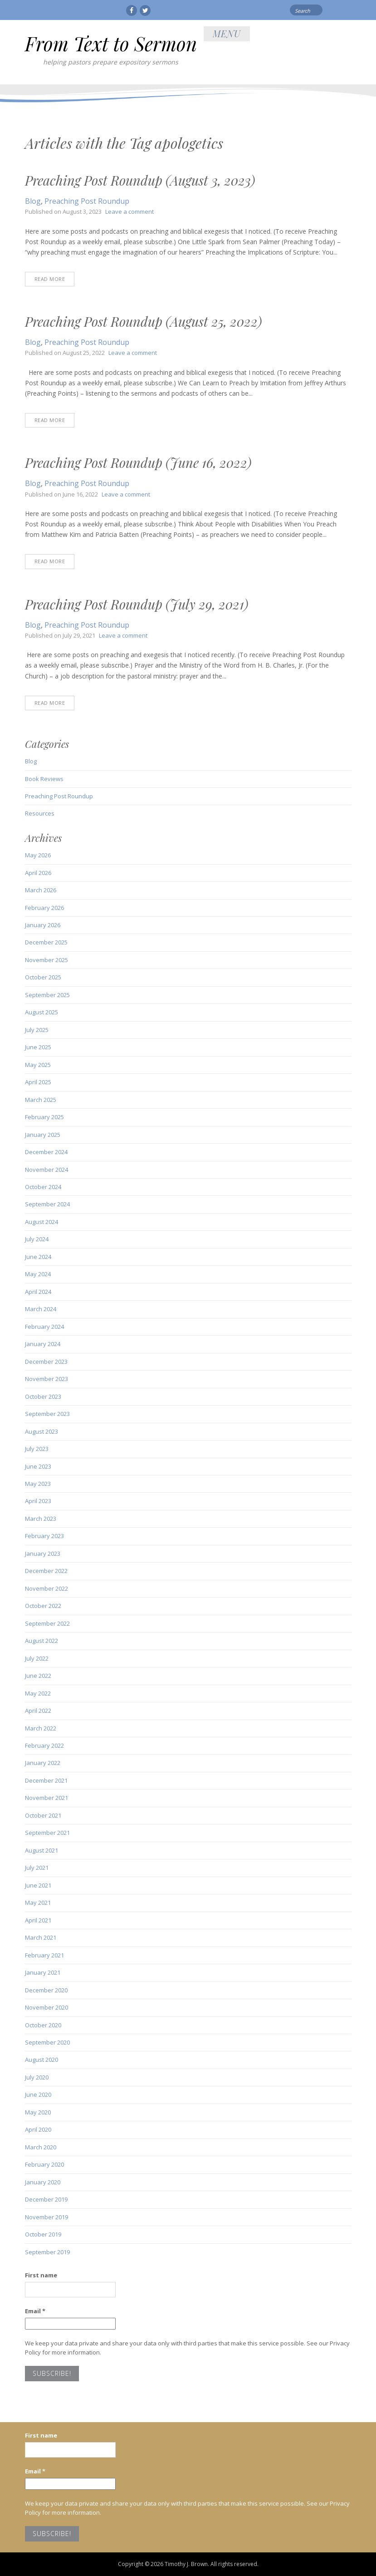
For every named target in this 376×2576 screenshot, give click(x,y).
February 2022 (44, 1745)
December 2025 (46, 942)
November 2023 (46, 1379)
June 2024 (38, 1257)
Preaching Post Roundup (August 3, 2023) (140, 180)
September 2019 (47, 2252)
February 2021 (44, 1955)
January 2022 (42, 1763)
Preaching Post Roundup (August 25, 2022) (143, 321)
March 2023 (40, 1518)
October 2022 (43, 1606)
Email (35, 2311)
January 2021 (42, 1972)
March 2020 (40, 2147)
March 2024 (40, 1309)
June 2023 (38, 1466)
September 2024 (47, 1204)
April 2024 (38, 1292)
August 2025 (41, 1012)
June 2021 (38, 1885)
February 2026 (44, 908)
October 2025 (43, 977)
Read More (49, 278)
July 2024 (37, 1239)
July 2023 (37, 1449)
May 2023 (38, 1484)
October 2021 (43, 1815)
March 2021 (40, 1937)
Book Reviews (44, 779)
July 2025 (37, 1030)
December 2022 (46, 1571)
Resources (39, 813)
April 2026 (38, 873)
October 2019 (43, 2234)
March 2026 (40, 890)
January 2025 (42, 1135)
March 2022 (40, 1728)
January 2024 (42, 1344)
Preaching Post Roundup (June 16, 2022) (138, 462)
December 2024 (46, 1152)
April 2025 (38, 1082)
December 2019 (46, 2199)
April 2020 (38, 2129)
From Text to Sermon (111, 43)
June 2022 (38, 1675)
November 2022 (46, 1588)
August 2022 (41, 1641)
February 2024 (44, 1326)
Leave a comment (129, 211)
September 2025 (47, 995)
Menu (227, 33)
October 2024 (43, 1187)
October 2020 (43, 2025)
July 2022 (37, 1658)
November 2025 (46, 960)
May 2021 (38, 1902)
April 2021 (38, 1920)
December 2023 (46, 1361)
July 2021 (37, 1867)
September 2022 (47, 1623)
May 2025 (38, 1065)
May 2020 (38, 2112)
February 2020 (44, 2164)
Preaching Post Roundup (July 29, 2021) (136, 604)
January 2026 (42, 925)
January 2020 (42, 2182)
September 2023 (47, 1414)
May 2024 (38, 1274)
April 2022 (38, 1710)
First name (41, 2275)
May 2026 (38, 855)
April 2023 (38, 1501)
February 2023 (44, 1536)
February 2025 (44, 1117)
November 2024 (46, 1169)
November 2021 (46, 1798)
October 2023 (43, 1396)
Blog (33, 201)
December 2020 (46, 1990)
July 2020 (37, 2077)
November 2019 (46, 2217)
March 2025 (40, 1100)
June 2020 (38, 2094)
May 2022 (38, 1693)
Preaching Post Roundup (86, 201)
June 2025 (38, 1047)
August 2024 (41, 1222)
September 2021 (47, 1833)
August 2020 (41, 2059)
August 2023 (41, 1431)
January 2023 (42, 1553)
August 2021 (41, 1850)
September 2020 (47, 2042)
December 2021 (46, 1780)
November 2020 (46, 2007)
